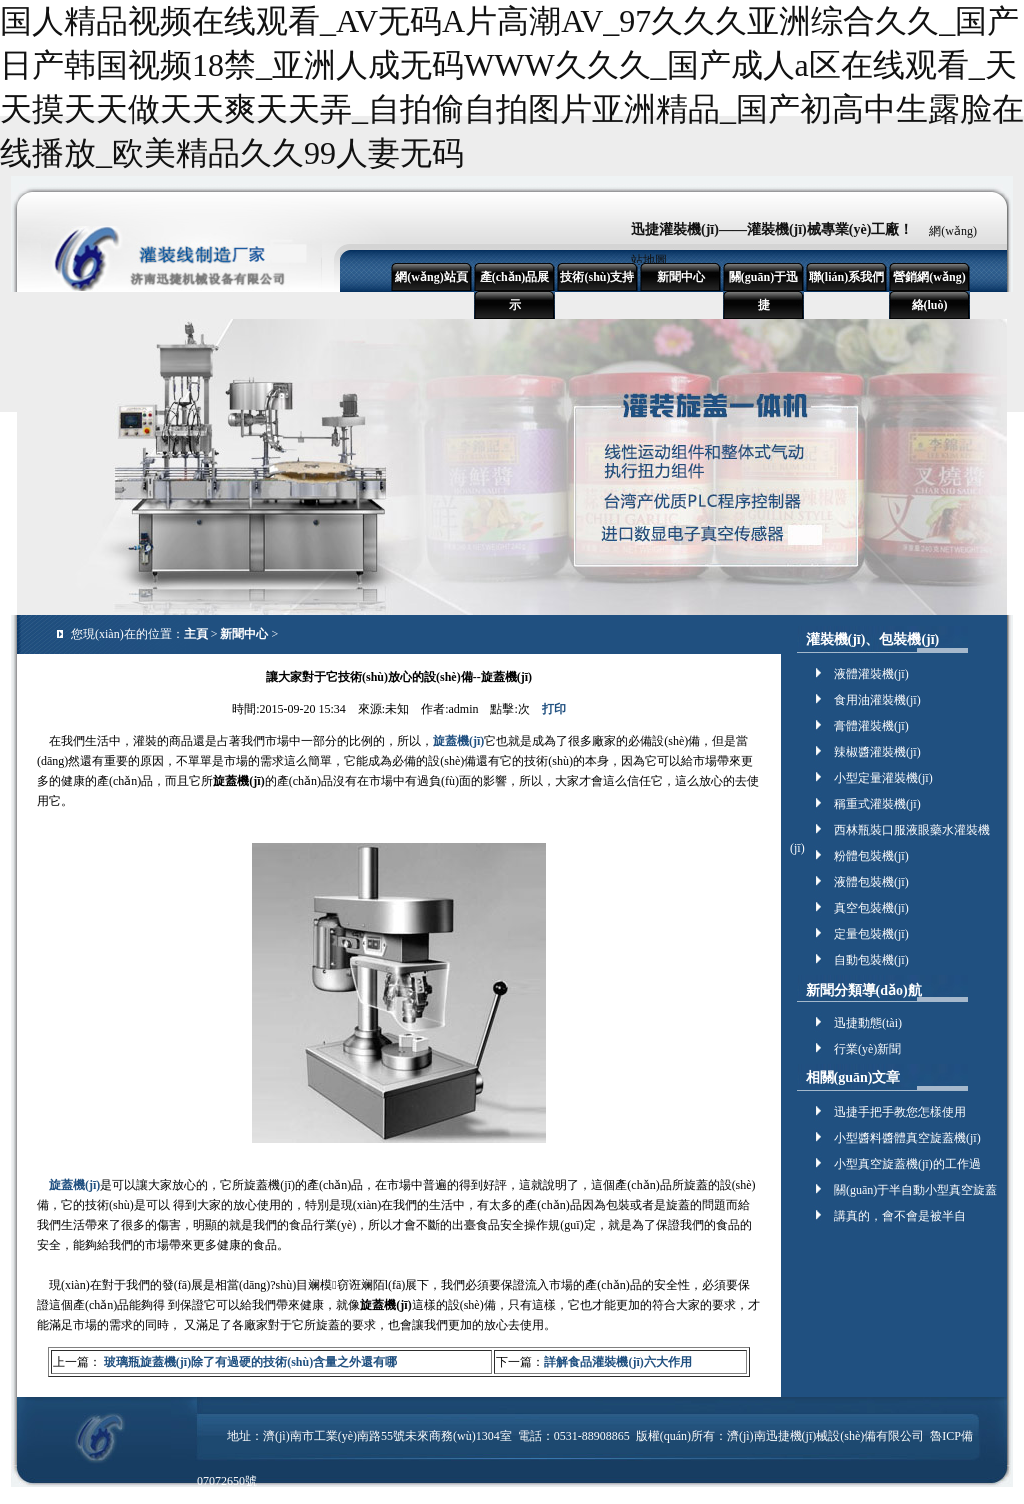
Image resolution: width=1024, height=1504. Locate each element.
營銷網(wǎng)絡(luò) (929, 291)
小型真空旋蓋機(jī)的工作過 (907, 1164)
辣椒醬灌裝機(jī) (877, 752)
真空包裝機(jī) (871, 908)
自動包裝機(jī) (871, 960)
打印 (554, 709)
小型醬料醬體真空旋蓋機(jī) (907, 1138)
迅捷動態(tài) (868, 1023)
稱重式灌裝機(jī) (877, 804)
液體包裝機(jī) (871, 882)
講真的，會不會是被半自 (900, 1216)
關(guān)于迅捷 (763, 291)
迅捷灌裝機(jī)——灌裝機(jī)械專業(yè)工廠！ (772, 229)
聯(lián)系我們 (846, 277)
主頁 (196, 634)
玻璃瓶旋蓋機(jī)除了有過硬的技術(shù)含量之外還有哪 (249, 1362)
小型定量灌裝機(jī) (883, 778)
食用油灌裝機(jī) (877, 700)
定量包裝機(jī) (871, 934)
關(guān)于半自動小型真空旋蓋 (915, 1190)
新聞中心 (681, 277)
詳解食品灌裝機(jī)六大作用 (617, 1362)
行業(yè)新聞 (867, 1049)
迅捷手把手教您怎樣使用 (900, 1112)
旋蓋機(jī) (458, 741)
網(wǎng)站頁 (431, 277)
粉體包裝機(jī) (871, 856)
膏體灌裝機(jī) (871, 726)
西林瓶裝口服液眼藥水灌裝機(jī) (890, 831)
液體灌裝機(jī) (871, 674)
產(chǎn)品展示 (515, 291)
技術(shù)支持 (597, 277)
